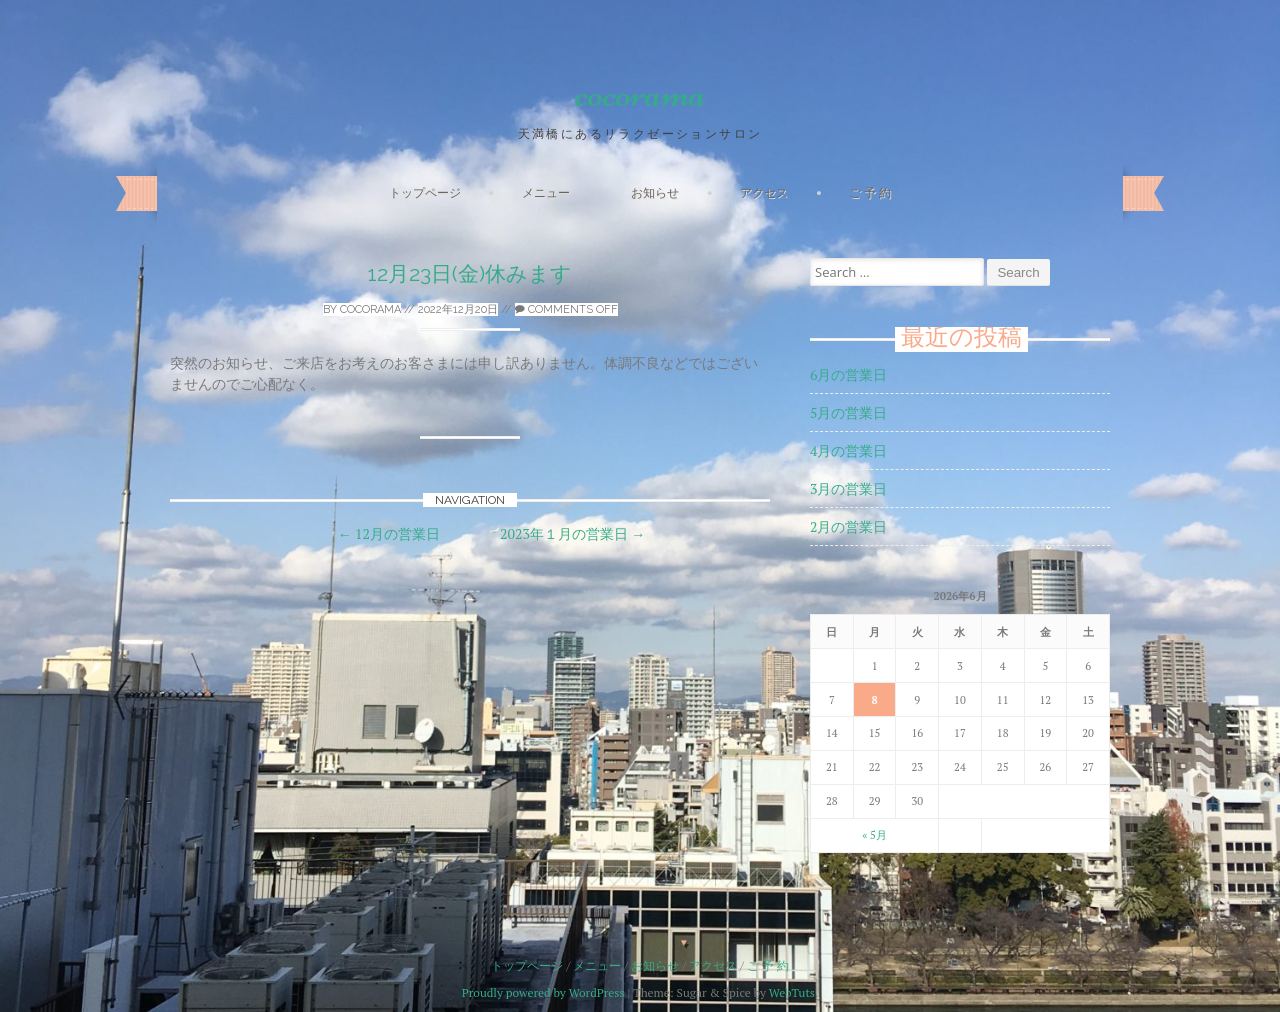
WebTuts (792, 992)
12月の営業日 (389, 533)
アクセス (764, 192)
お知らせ (655, 192)
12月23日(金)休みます (470, 273)
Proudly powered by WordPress (543, 992)
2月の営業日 (848, 526)
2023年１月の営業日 (572, 533)
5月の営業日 (848, 412)
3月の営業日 (848, 488)
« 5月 (874, 835)
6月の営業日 (848, 374)
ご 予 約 (870, 192)
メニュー (546, 192)
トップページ (425, 192)
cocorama (640, 93)
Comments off (566, 309)
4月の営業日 (848, 450)
